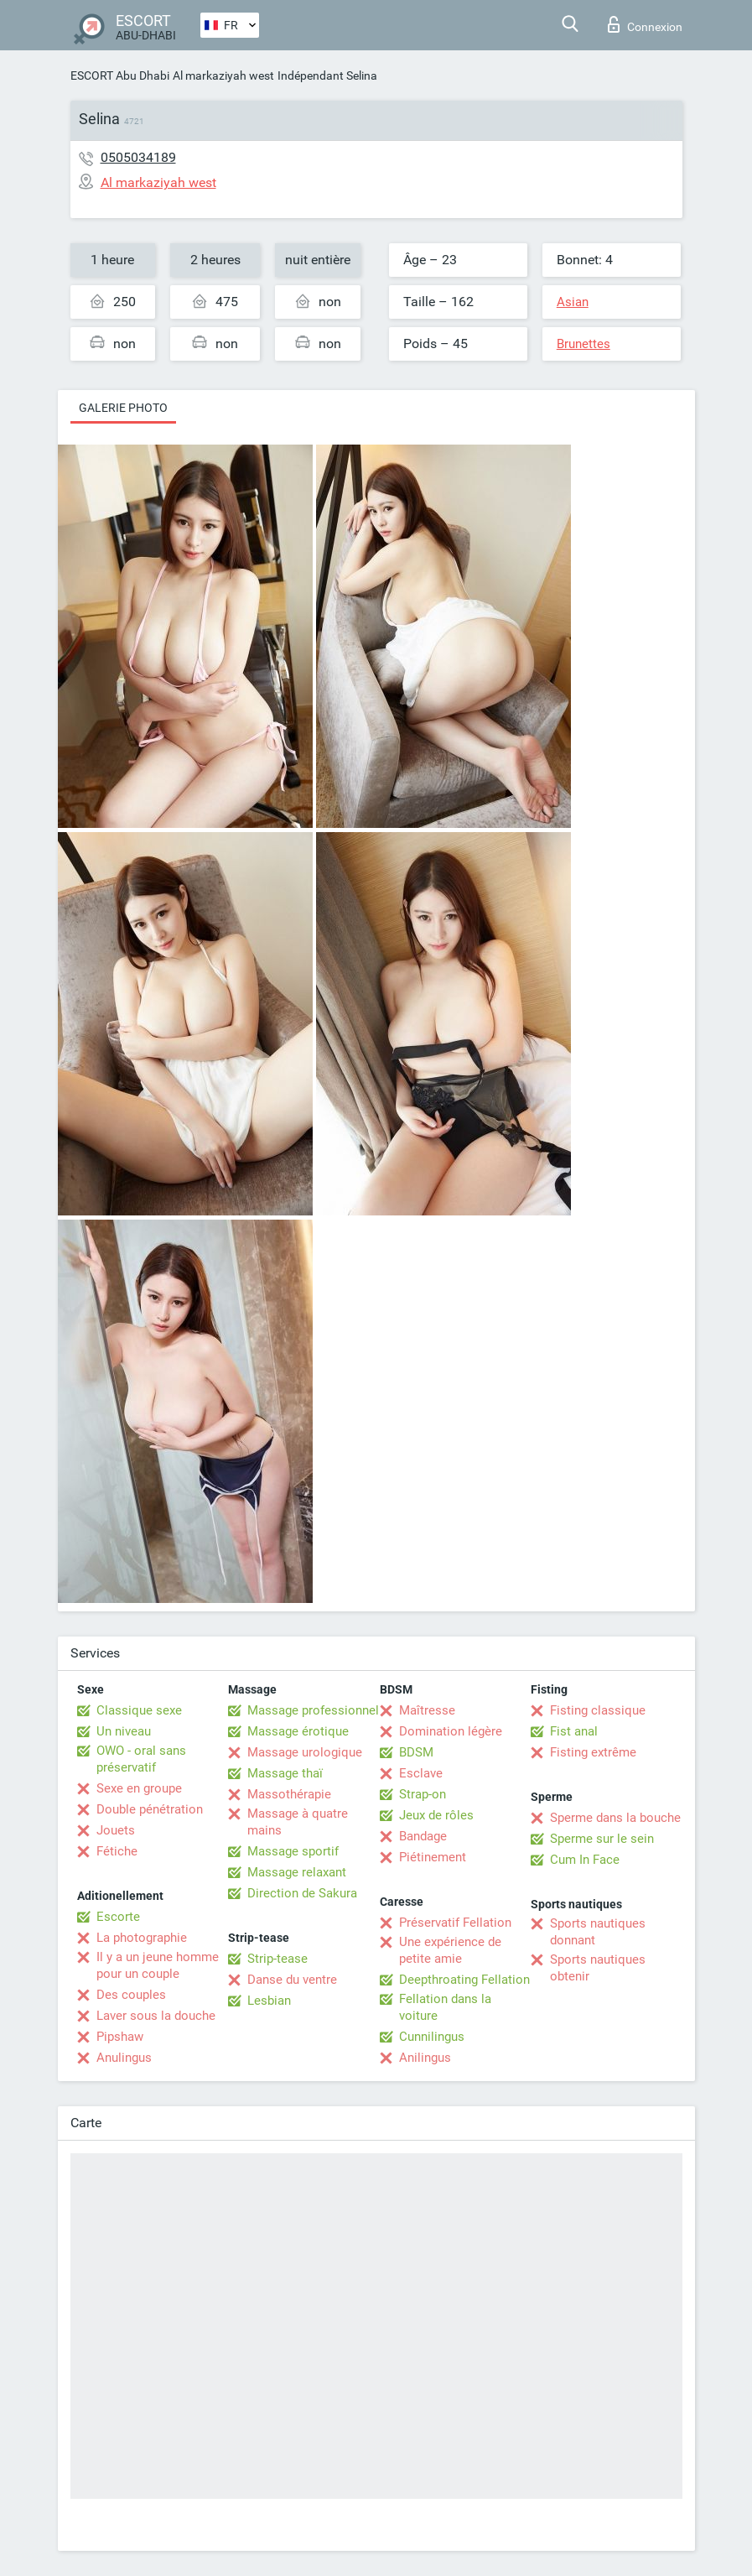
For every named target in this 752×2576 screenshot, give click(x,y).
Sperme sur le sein (602, 1838)
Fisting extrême (593, 1752)
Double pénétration (149, 1809)
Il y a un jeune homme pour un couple (157, 1965)
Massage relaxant (296, 1872)
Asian (573, 302)
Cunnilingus (431, 2036)
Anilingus (425, 2057)
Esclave (421, 1773)
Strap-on (422, 1794)
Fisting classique (598, 1710)
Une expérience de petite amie (450, 1950)
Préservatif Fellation (455, 1922)
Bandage (423, 1836)
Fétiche (116, 1851)
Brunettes (583, 343)
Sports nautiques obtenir (598, 1968)
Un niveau (123, 1731)
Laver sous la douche (155, 2015)
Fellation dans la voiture (445, 2007)
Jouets (115, 1830)
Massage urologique (304, 1752)
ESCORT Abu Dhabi (119, 75)
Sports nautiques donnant (598, 1932)
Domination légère (450, 1731)
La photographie (141, 1937)
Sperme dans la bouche (615, 1817)
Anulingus (124, 2057)
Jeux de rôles (436, 1815)
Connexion (645, 24)
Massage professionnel (313, 1710)
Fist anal (574, 1731)
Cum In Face (585, 1859)
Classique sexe (139, 1710)
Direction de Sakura (302, 1893)
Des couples (131, 1994)
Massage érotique (298, 1731)
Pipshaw (119, 2036)
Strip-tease (277, 1958)
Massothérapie (289, 1794)
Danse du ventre (292, 1979)
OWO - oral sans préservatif (141, 1759)
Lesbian (269, 2000)
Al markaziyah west (223, 75)
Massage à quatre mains (297, 1822)
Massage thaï (285, 1773)
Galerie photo (123, 407)
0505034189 (138, 157)
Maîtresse (427, 1710)
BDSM (416, 1752)
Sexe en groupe (139, 1788)
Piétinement (432, 1857)
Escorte (118, 1916)
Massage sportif (293, 1851)
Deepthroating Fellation (464, 1979)
